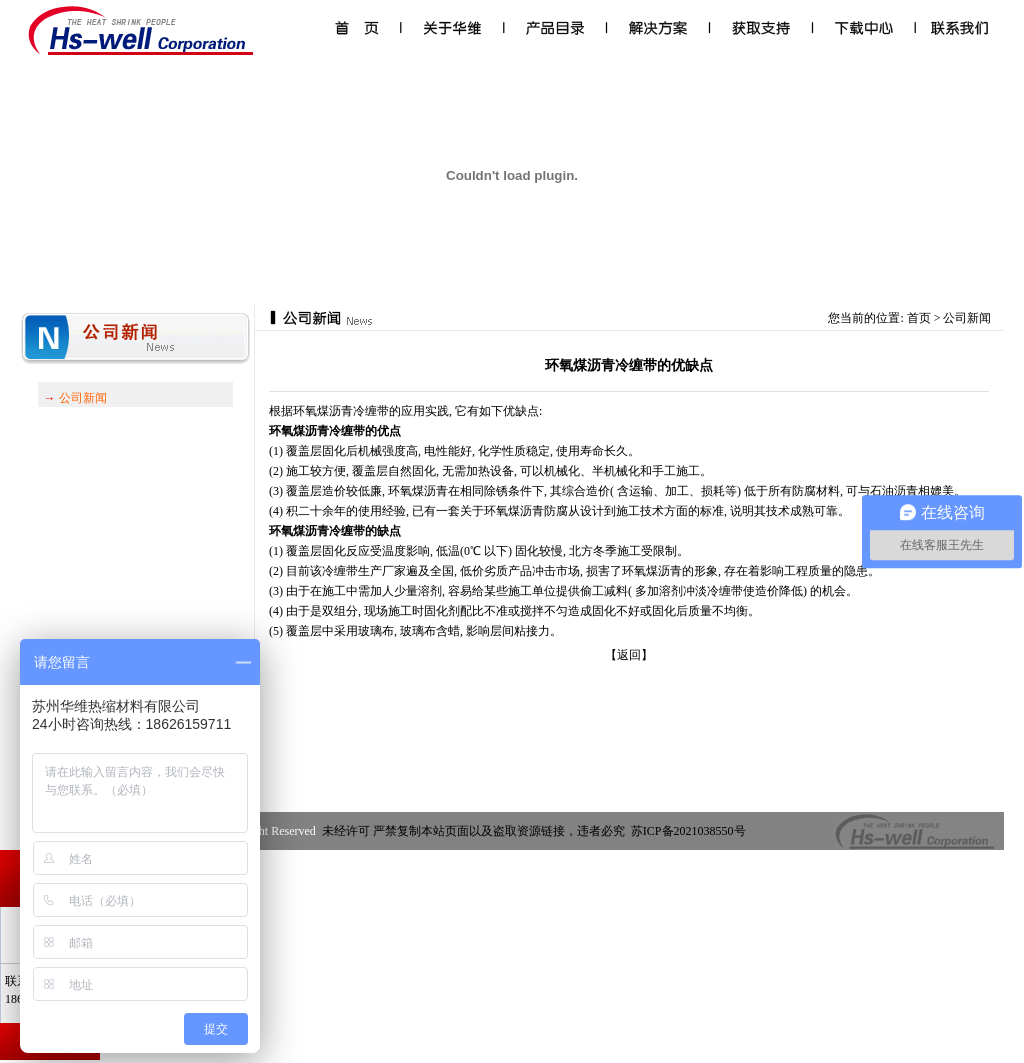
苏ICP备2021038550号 (690, 831)
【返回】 (629, 655)
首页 (919, 318)
